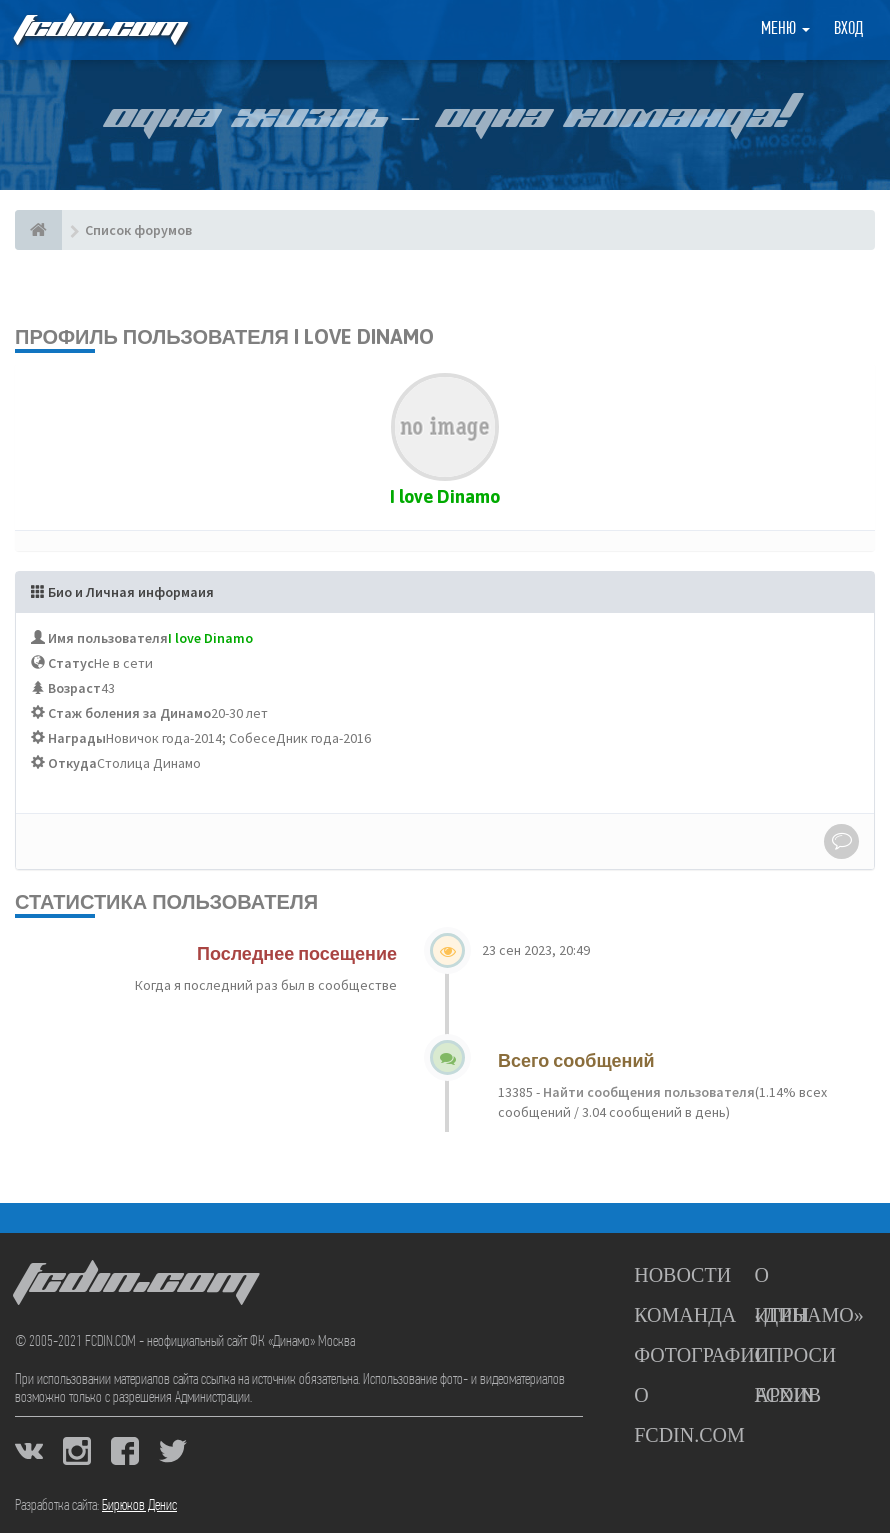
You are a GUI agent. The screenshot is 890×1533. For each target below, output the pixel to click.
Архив (788, 1395)
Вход (848, 29)
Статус (71, 663)
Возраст (74, 688)
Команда (685, 1315)
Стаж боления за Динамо (129, 713)
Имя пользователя (108, 638)
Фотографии (701, 1355)
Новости (682, 1275)
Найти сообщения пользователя (647, 1092)
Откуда (72, 763)
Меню (785, 29)
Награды (77, 738)
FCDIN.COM (99, 29)
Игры (782, 1315)
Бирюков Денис (139, 1506)
